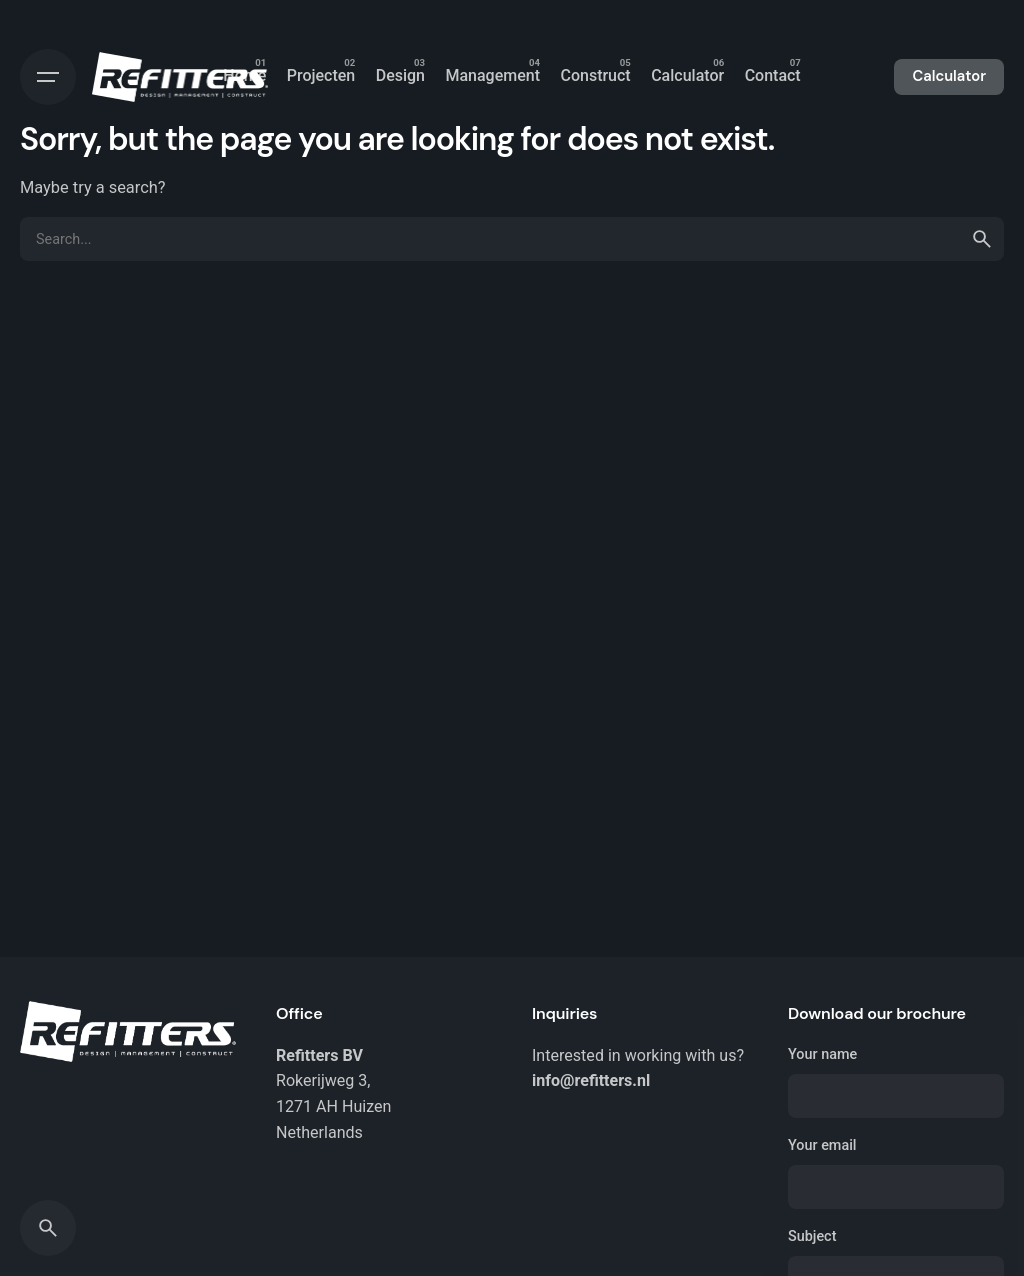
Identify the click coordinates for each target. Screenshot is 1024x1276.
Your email (896, 1173)
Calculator (949, 76)
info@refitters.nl (591, 1080)
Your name (896, 1082)
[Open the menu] (48, 77)
